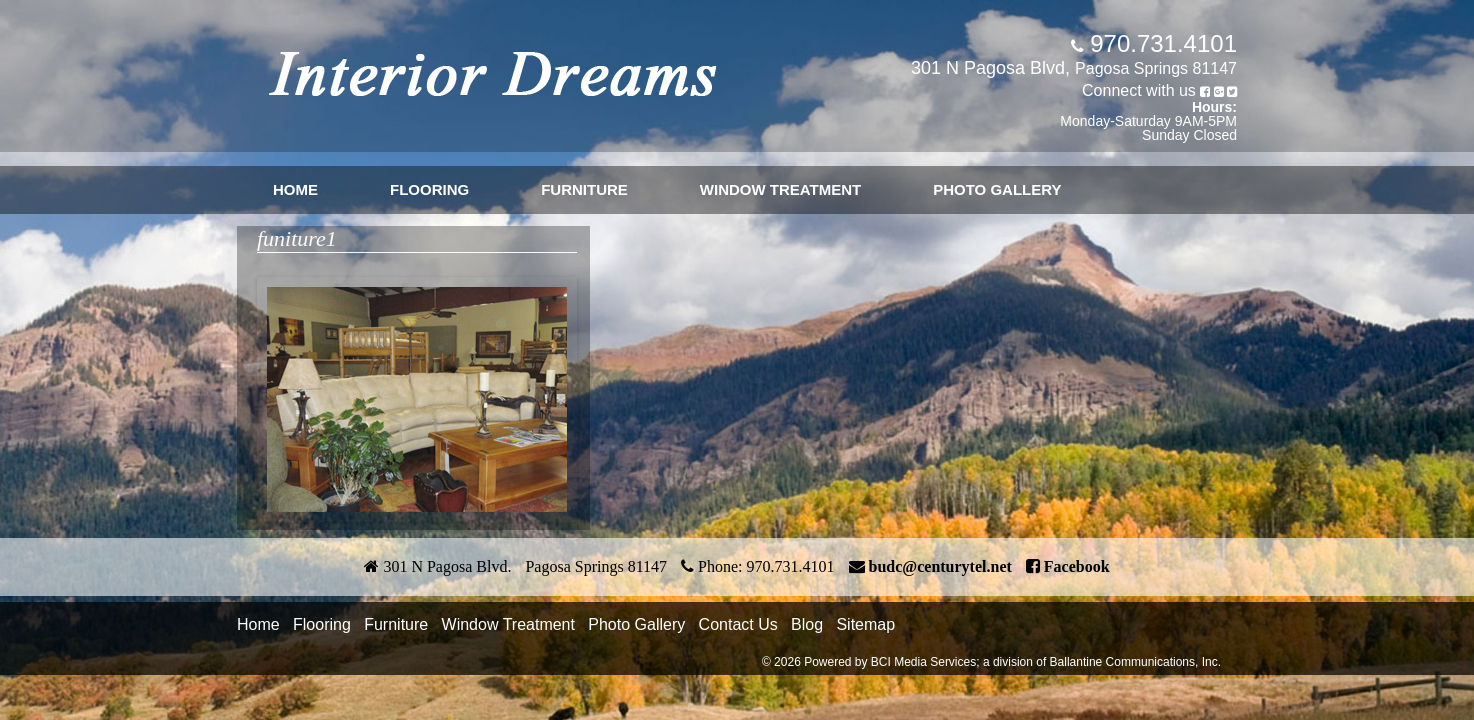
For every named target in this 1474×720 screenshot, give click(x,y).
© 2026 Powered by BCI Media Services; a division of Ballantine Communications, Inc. (991, 662)
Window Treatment (780, 189)
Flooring (429, 189)
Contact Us (738, 624)
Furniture (584, 189)
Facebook (1077, 566)
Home (295, 189)
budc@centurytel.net (940, 566)
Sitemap (865, 624)
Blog (807, 624)
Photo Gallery (997, 189)
